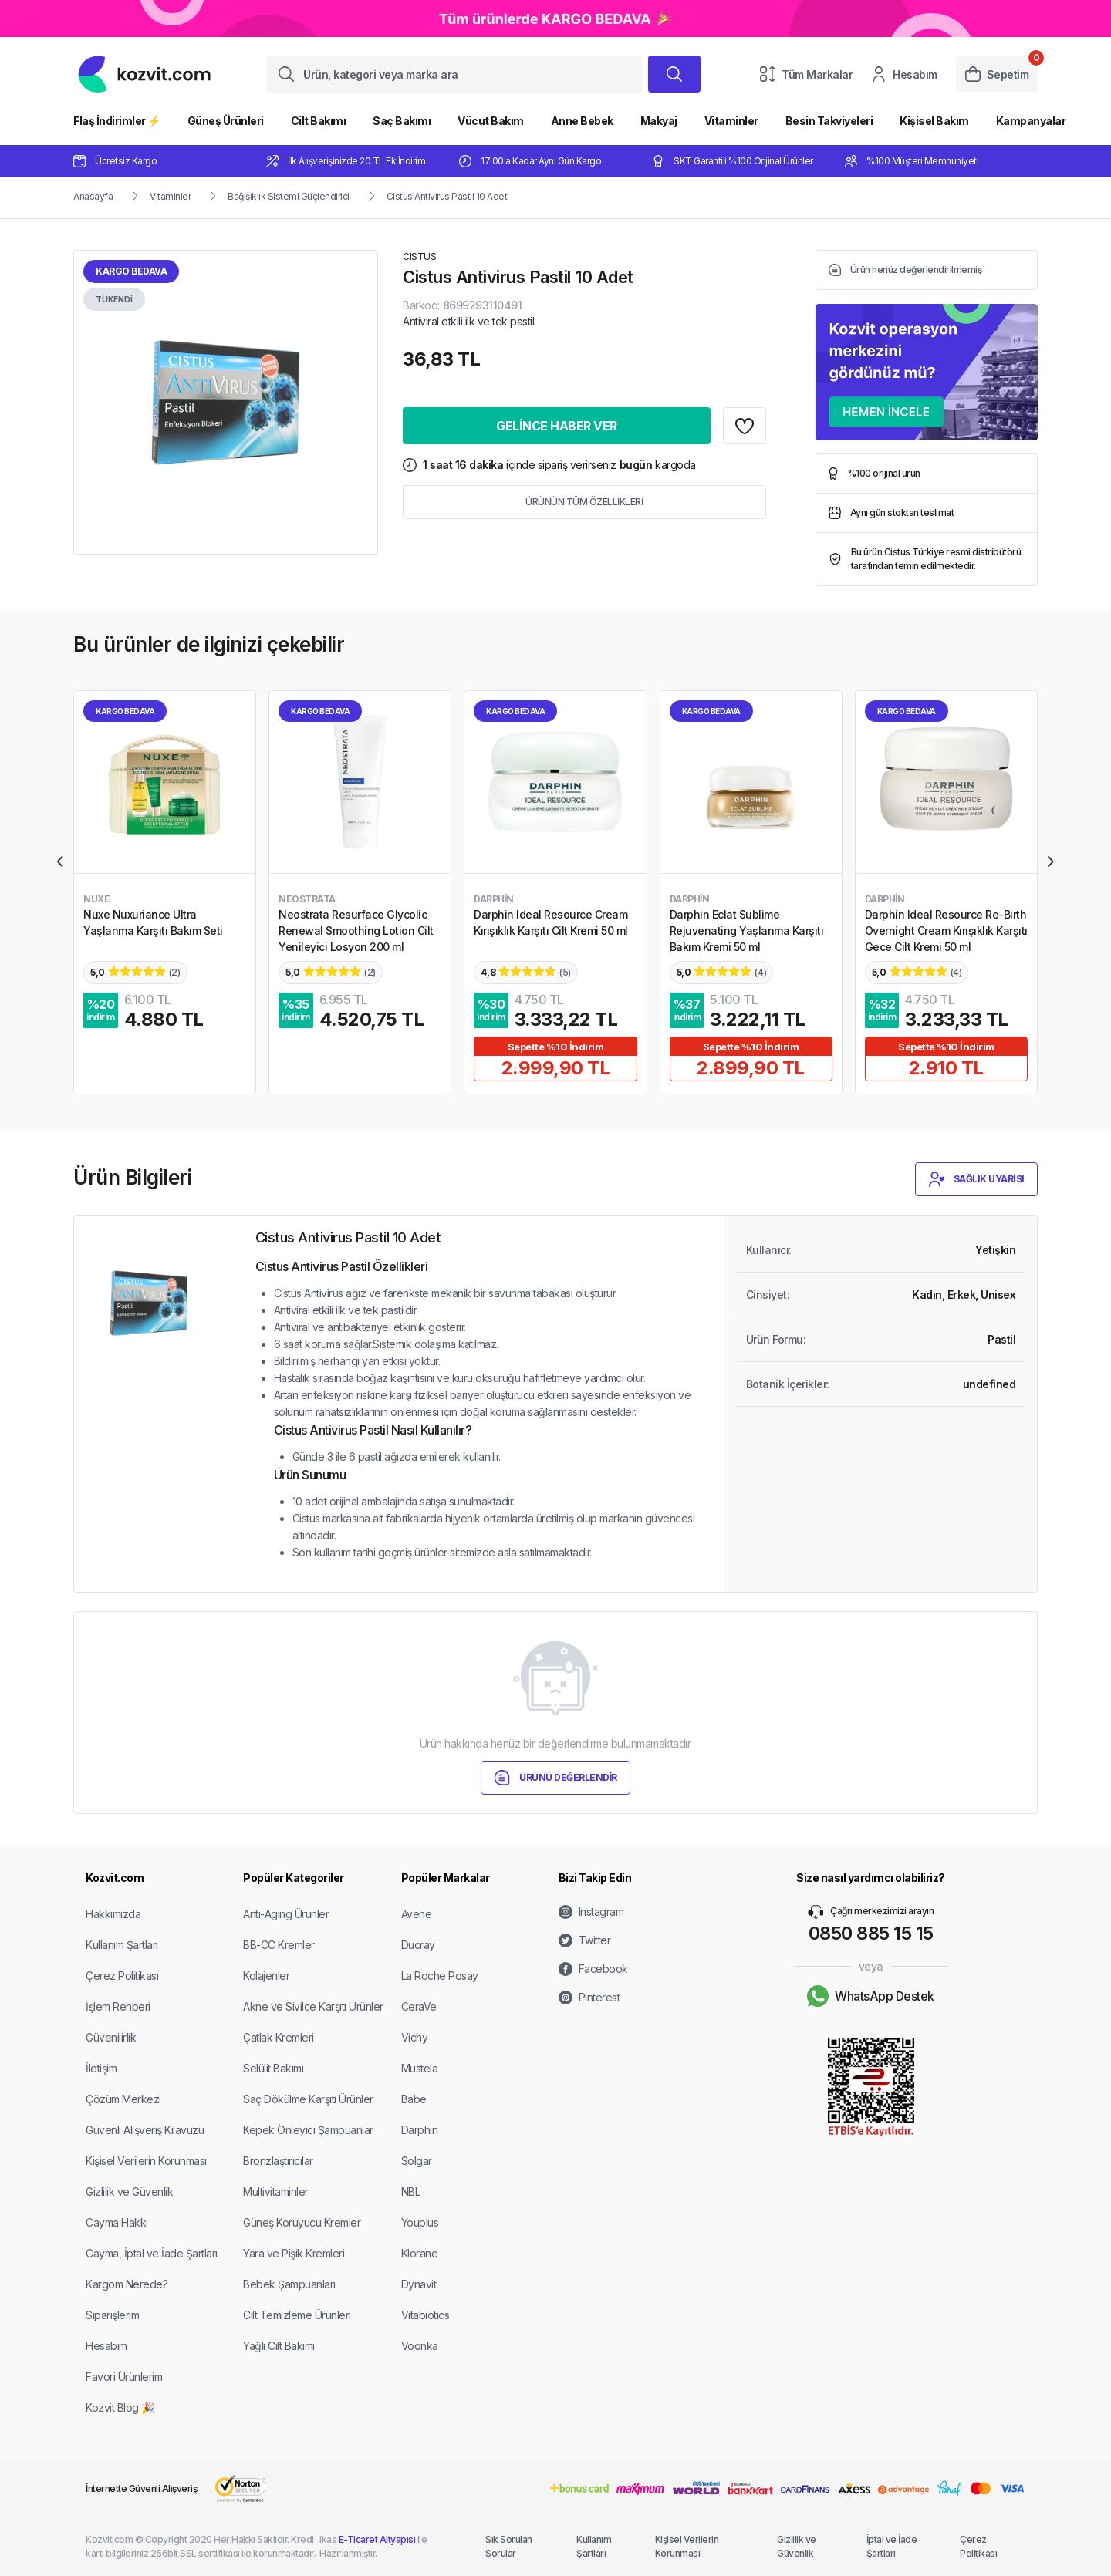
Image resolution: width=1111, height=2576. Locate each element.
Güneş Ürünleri (225, 120)
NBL (410, 2191)
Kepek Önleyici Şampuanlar (308, 2129)
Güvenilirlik (111, 2037)
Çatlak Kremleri (278, 2037)
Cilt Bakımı (318, 120)
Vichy (414, 2037)
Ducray (418, 1944)
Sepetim (997, 74)
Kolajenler (266, 1975)
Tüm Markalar (806, 74)
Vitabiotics (425, 2314)
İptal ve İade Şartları (891, 2546)
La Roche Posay (439, 1975)
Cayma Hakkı (117, 2222)
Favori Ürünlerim (124, 2376)
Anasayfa (93, 196)
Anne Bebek (582, 120)
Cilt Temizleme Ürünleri (297, 2314)
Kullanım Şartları (122, 1944)
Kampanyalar (1031, 120)
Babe (414, 2099)
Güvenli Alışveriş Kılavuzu (145, 2129)
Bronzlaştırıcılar (278, 2160)
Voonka (419, 2345)
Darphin (419, 2129)
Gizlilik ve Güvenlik (129, 2191)
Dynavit (419, 2284)
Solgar (416, 2160)
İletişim (101, 2068)
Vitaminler (731, 120)
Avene (416, 1913)
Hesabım (904, 74)
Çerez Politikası (122, 1975)
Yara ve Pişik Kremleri (293, 2253)
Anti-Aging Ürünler (286, 1913)
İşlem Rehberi (118, 2006)
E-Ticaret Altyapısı (377, 2539)
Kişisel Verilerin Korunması (146, 2160)
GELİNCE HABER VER (556, 425)
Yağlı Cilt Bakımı (279, 2345)
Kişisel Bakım (934, 120)
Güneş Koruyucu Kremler (301, 2222)
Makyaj (658, 120)
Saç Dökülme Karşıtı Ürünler (308, 2099)
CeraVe (419, 2006)
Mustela (419, 2068)
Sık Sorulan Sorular (508, 2546)
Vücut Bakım (491, 120)
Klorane (419, 2253)
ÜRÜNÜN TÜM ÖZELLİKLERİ (584, 501)
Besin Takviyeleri (829, 120)
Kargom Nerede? (126, 2284)
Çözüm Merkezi (123, 2099)
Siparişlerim (112, 2314)
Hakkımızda (113, 1913)
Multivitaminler (276, 2191)
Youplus (420, 2222)
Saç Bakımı (402, 120)
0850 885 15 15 (871, 1933)
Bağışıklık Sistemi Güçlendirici (289, 196)
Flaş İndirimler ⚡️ (116, 120)
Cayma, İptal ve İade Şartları (152, 2253)
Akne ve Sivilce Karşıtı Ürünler (313, 2006)
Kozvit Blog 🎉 (120, 2407)
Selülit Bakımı (273, 2068)
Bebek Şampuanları (289, 2284)
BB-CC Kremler (279, 1944)
